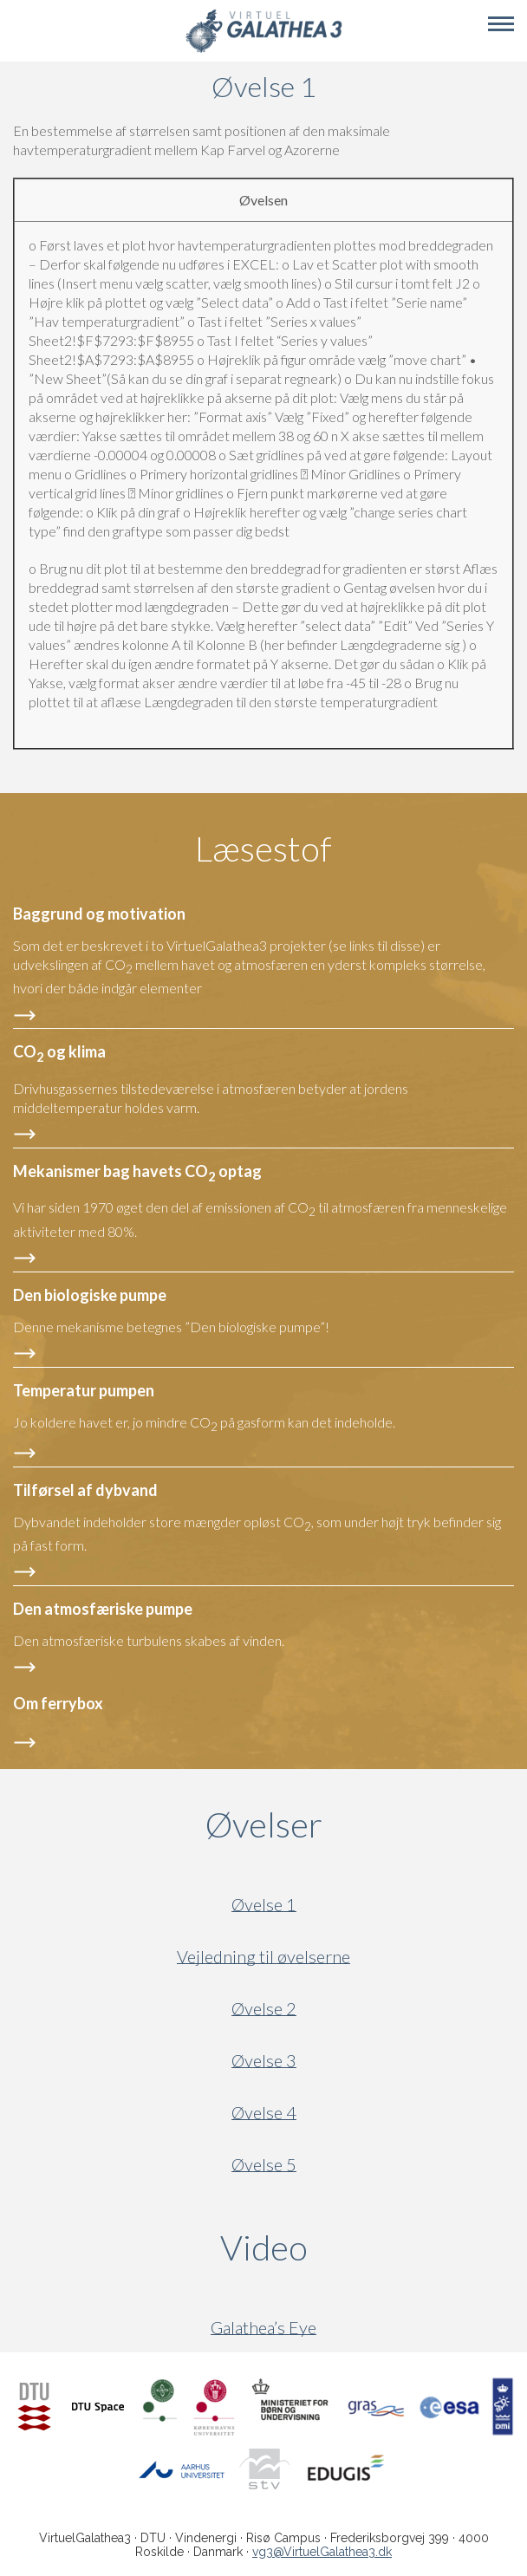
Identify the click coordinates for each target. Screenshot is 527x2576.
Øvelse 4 (263, 2112)
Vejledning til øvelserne (263, 1956)
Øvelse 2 (263, 2008)
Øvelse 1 (263, 1904)
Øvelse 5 (263, 2164)
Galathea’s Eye (263, 2327)
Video (347, 2247)
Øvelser (263, 1824)
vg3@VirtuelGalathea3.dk (322, 2552)
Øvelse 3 (263, 2060)
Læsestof (263, 848)
